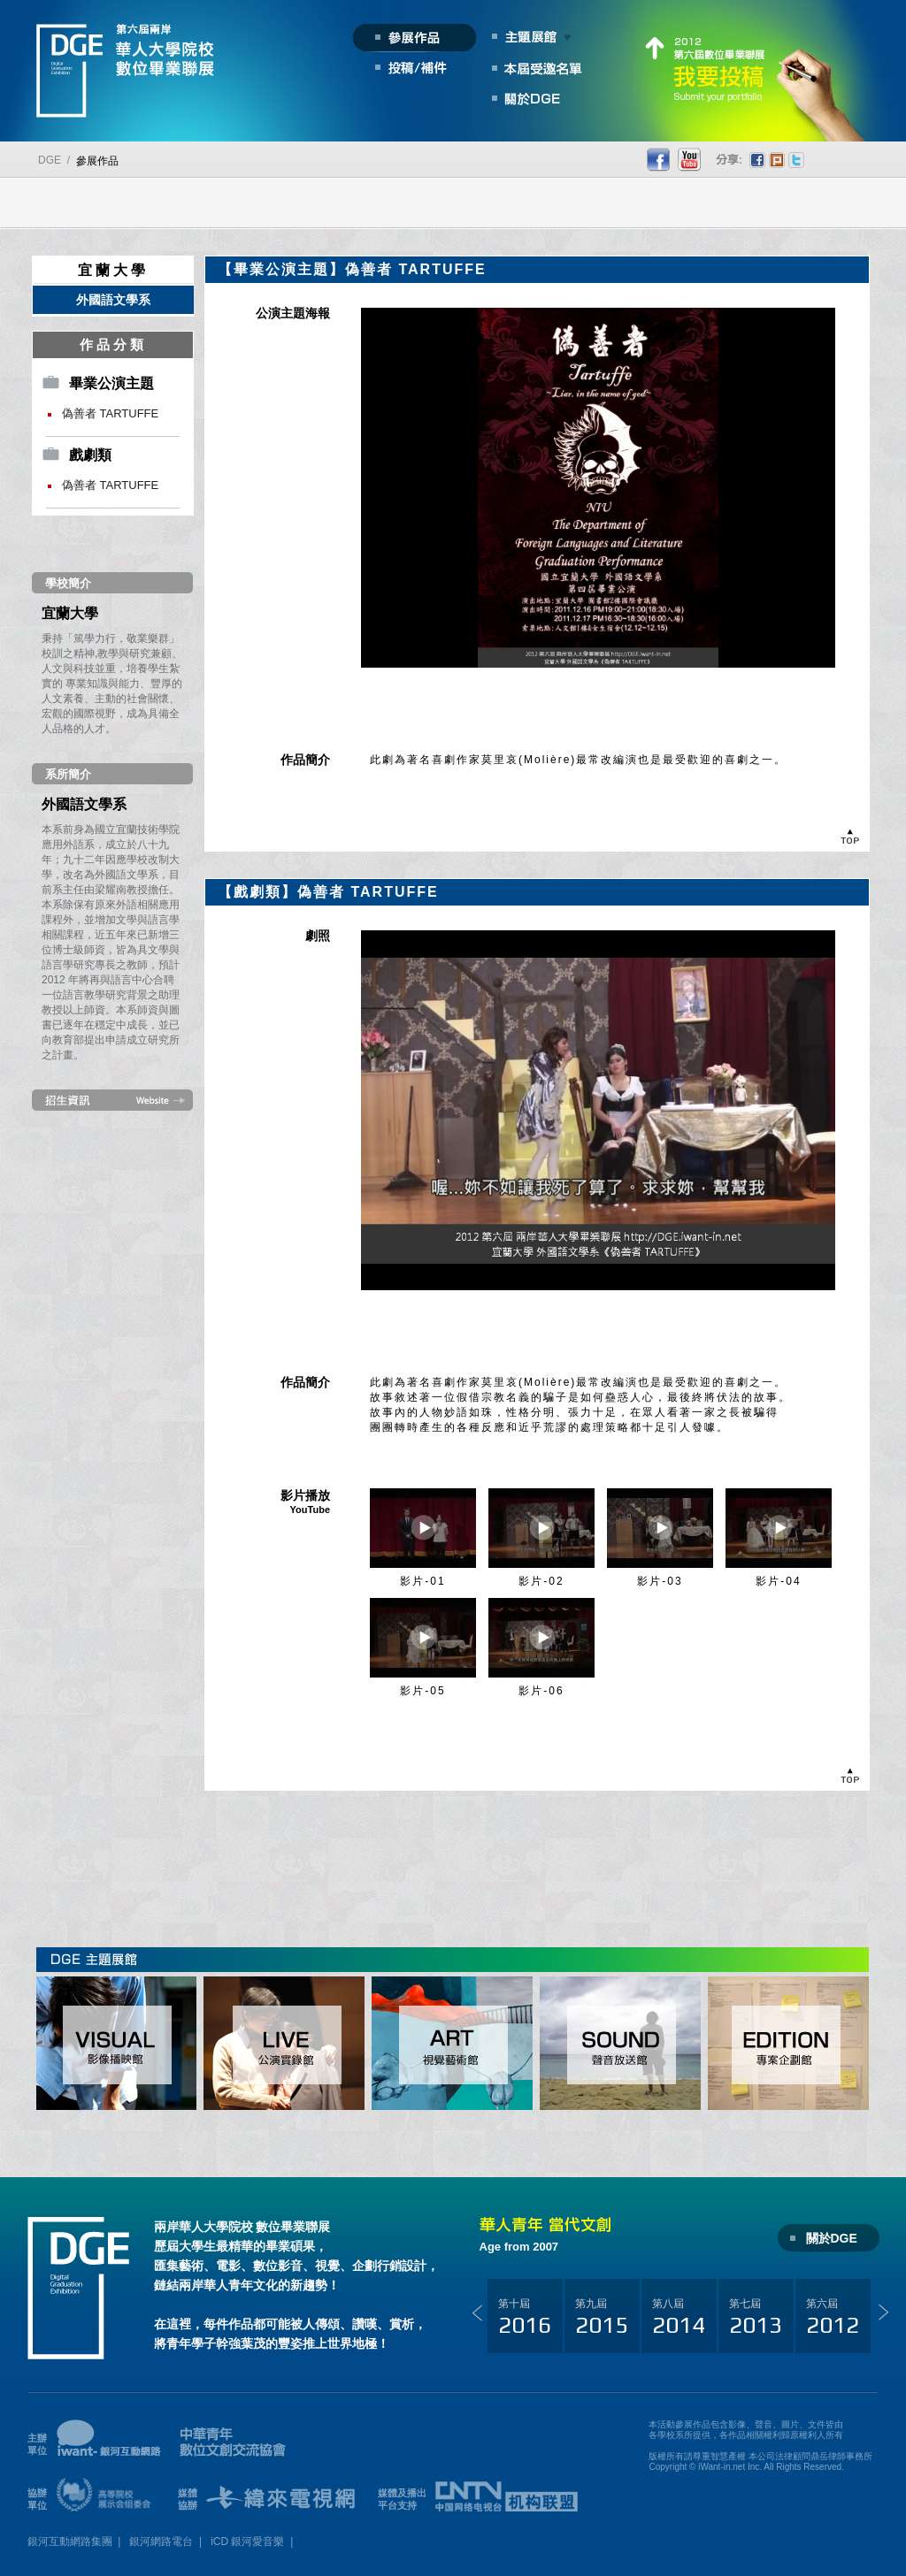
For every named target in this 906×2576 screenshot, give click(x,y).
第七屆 (755, 2317)
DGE (49, 160)
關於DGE (831, 2238)
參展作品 (97, 161)
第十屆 (524, 2317)
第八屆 (678, 2317)
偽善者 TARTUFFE (110, 413)
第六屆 (832, 2317)
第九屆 (601, 2317)
